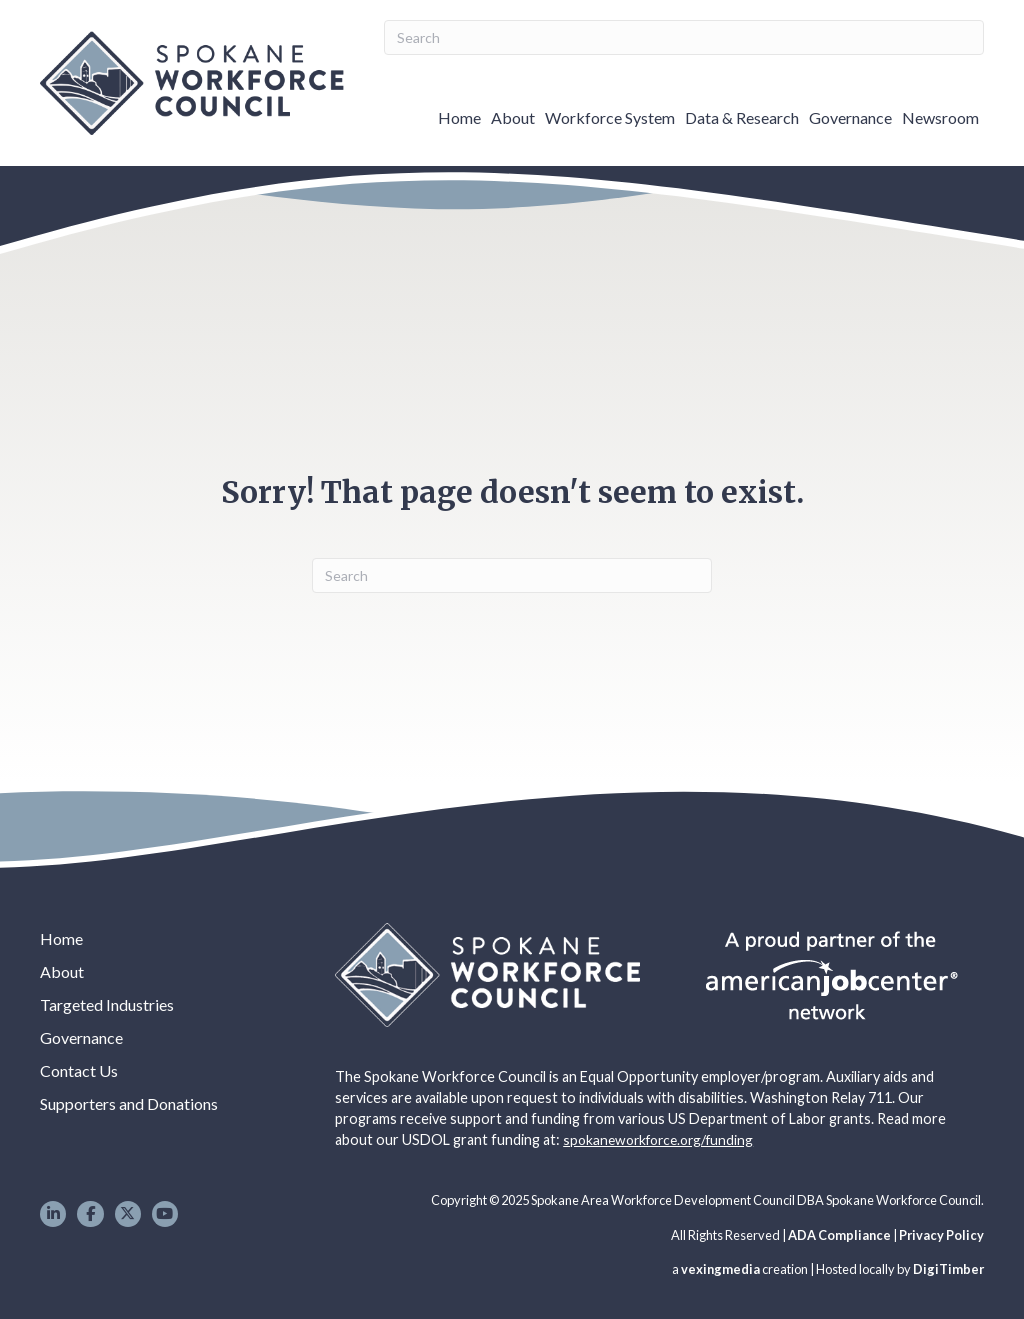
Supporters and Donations (129, 1103)
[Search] (684, 37)
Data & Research (742, 117)
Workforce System (610, 117)
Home (459, 117)
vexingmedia (720, 1269)
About (513, 117)
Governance (850, 117)
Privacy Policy (941, 1235)
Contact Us (79, 1070)
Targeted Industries (107, 1004)
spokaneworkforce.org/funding (658, 1139)
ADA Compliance (839, 1235)
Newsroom (940, 117)
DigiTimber (948, 1269)
